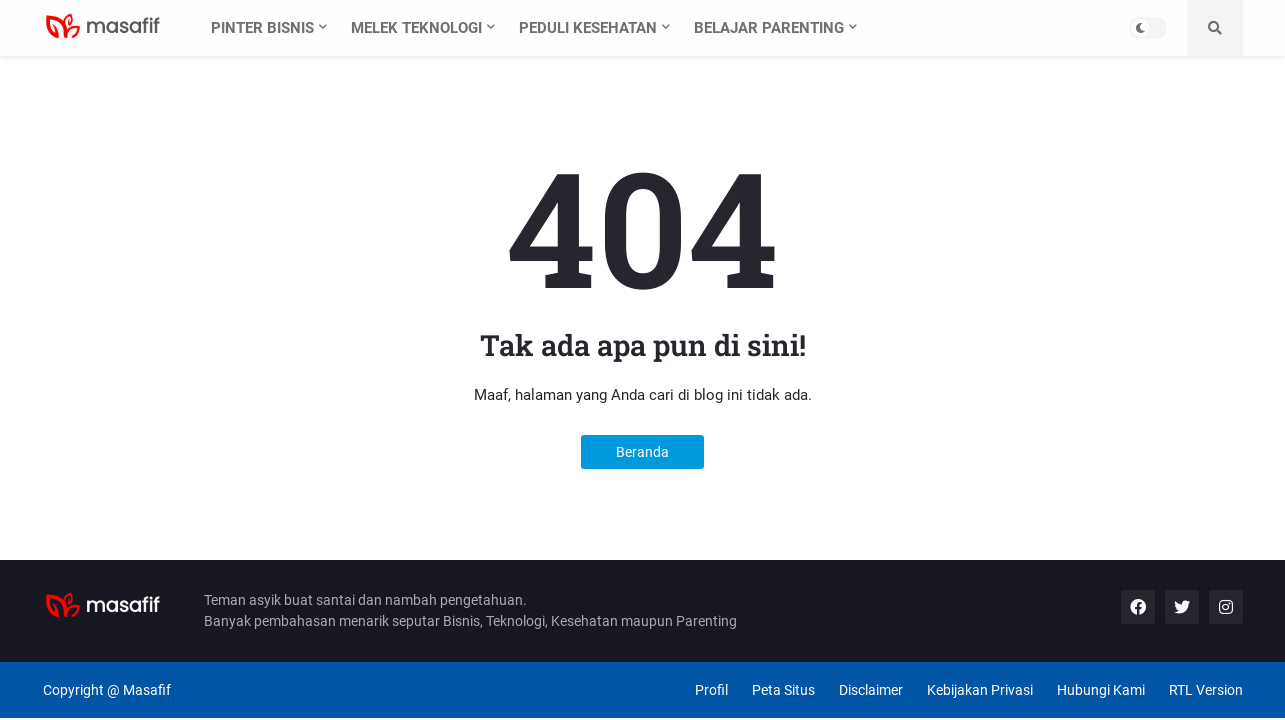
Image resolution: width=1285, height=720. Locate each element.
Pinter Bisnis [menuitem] (262, 28)
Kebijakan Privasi (980, 690)
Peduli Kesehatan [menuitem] (588, 28)
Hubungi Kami (1101, 690)
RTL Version (1206, 690)
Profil (711, 690)
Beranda (642, 452)
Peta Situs (783, 690)
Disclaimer (871, 690)
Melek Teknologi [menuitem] (416, 28)
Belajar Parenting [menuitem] (769, 28)
